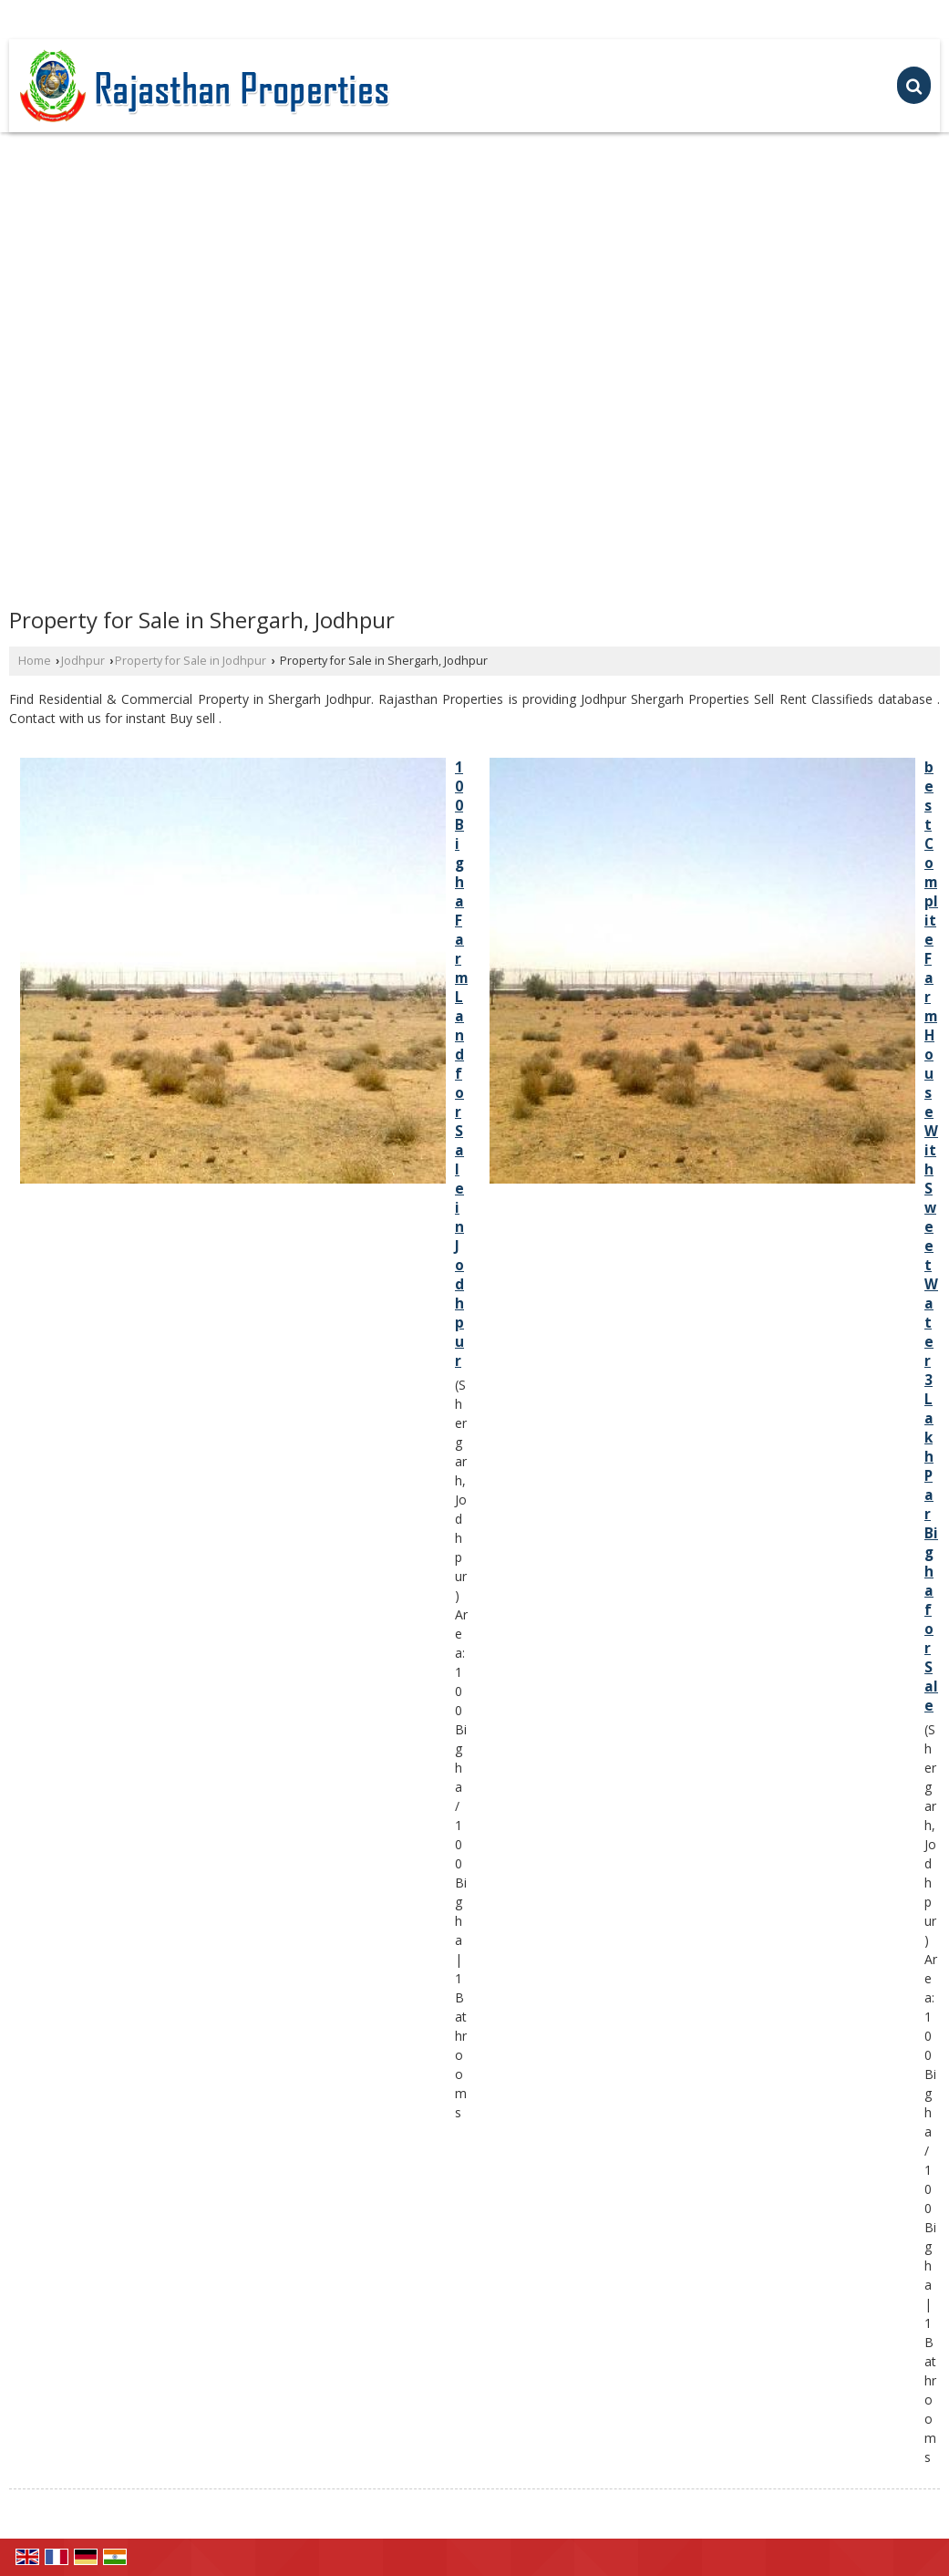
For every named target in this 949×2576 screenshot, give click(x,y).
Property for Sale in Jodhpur (190, 660)
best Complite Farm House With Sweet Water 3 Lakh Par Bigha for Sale (931, 1236)
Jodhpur (83, 660)
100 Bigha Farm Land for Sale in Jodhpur (461, 1064)
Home (34, 660)
